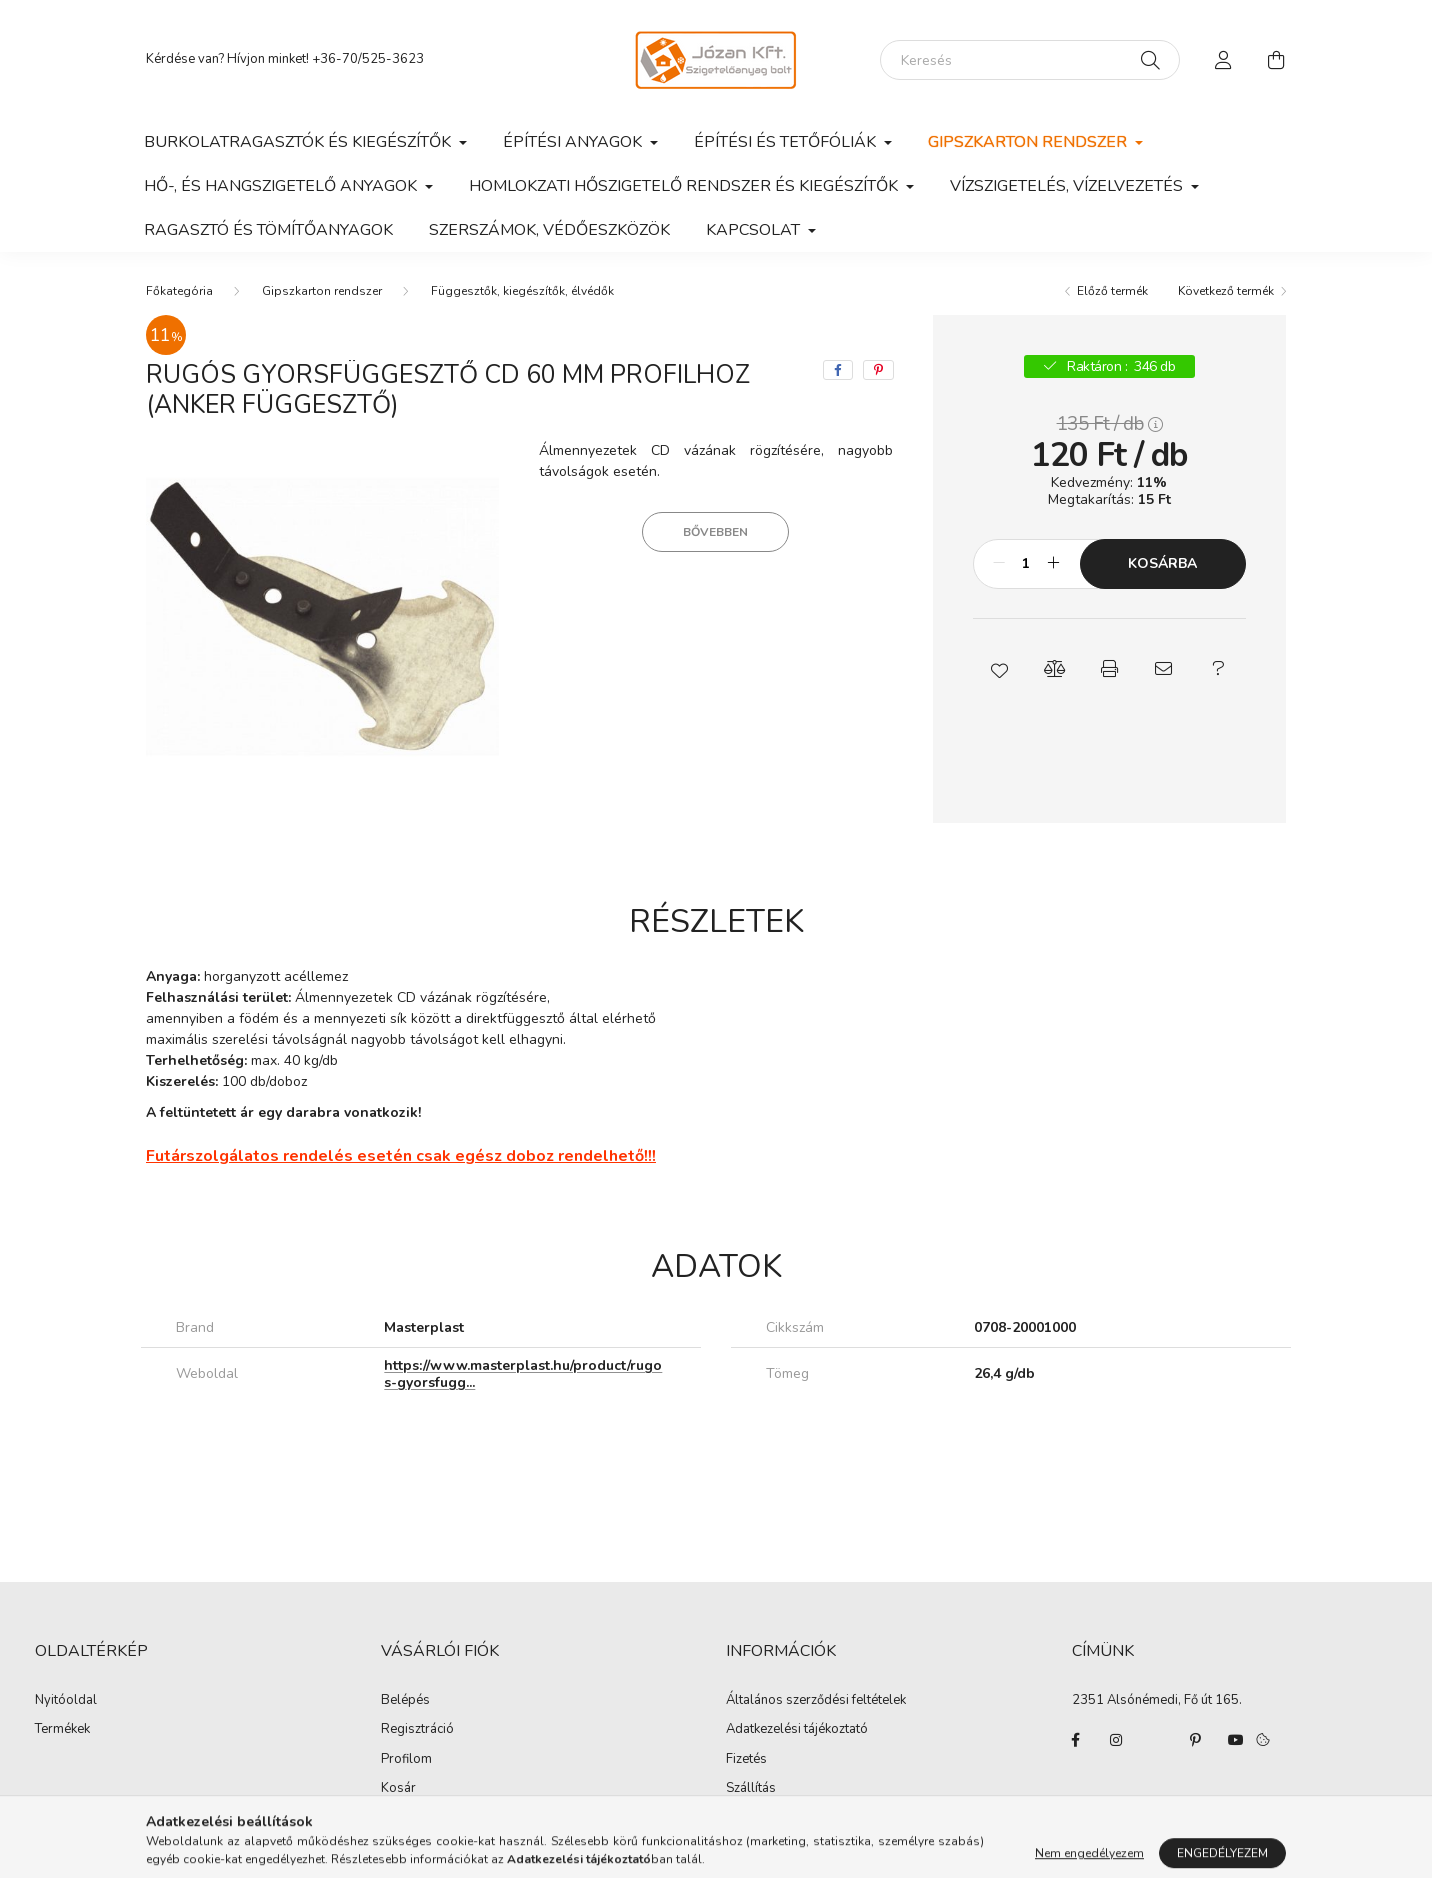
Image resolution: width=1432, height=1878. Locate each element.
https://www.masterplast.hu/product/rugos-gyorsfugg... (523, 1374)
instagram (1116, 1740)
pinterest (1196, 1740)
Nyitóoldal (66, 1701)
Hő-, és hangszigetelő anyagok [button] (282, 186)
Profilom (406, 1760)
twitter (1156, 1740)
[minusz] (999, 564)
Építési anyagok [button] (574, 142)
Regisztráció (417, 1730)
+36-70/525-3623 (368, 59)
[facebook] (838, 370)
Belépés (405, 1701)
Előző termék (1112, 291)
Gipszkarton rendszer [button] (1029, 142)
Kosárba (1162, 563)
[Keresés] (1030, 60)
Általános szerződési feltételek (816, 1701)
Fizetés (746, 1760)
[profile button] (1224, 60)
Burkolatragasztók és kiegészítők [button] (299, 142)
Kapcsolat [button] (755, 230)
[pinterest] (878, 370)
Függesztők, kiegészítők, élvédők (522, 291)
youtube (1236, 1740)
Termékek (62, 1730)
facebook (1076, 1740)
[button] (1000, 669)
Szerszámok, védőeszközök (549, 230)
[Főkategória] (179, 291)
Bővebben (715, 532)
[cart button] (1276, 60)
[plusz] (1054, 564)
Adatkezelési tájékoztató (797, 1730)
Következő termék (1226, 291)
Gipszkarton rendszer (322, 291)
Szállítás (751, 1789)
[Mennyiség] (1026, 564)
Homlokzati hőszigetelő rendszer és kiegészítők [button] (685, 186)
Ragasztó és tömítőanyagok (268, 230)
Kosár (398, 1789)
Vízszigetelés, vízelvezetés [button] (1068, 186)
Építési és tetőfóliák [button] (787, 142)
